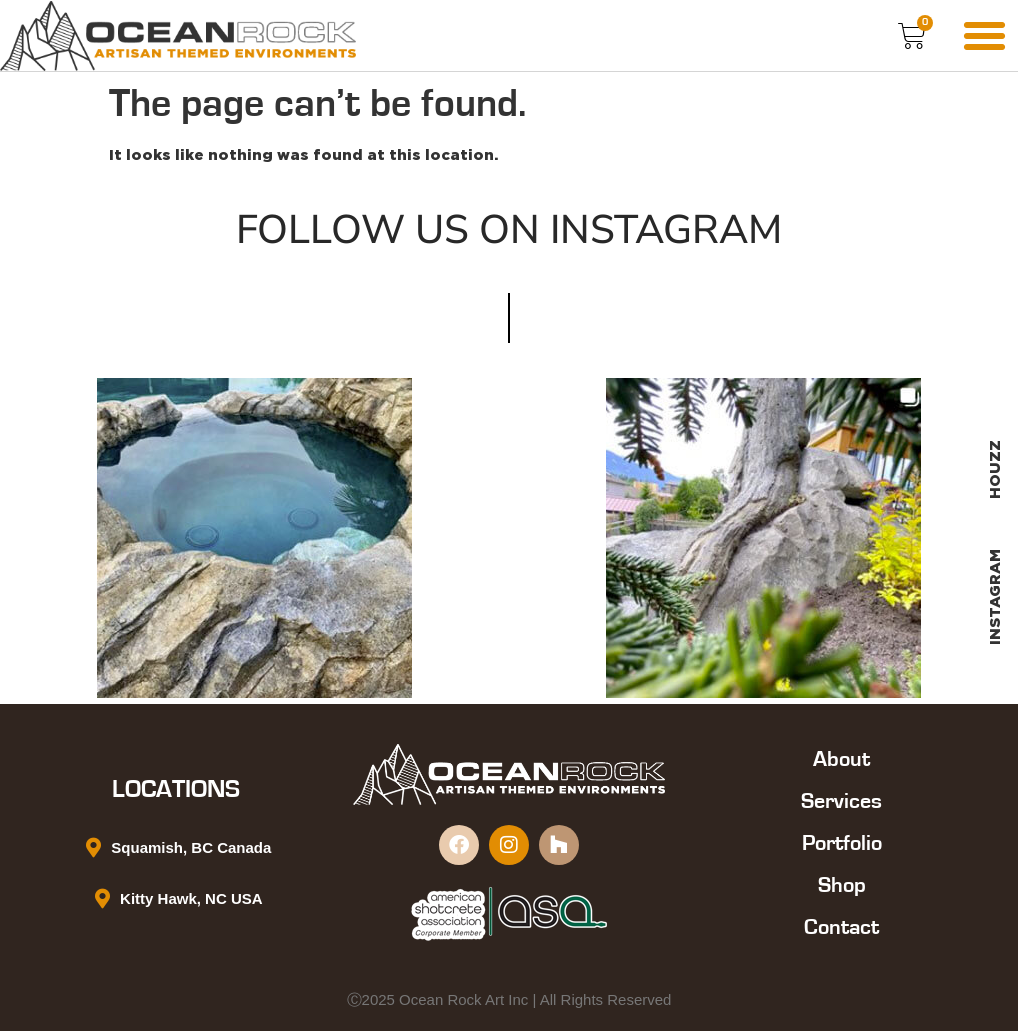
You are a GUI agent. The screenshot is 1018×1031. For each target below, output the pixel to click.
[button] (984, 36)
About (841, 759)
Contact (841, 927)
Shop (842, 885)
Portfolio (842, 843)
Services (841, 801)
